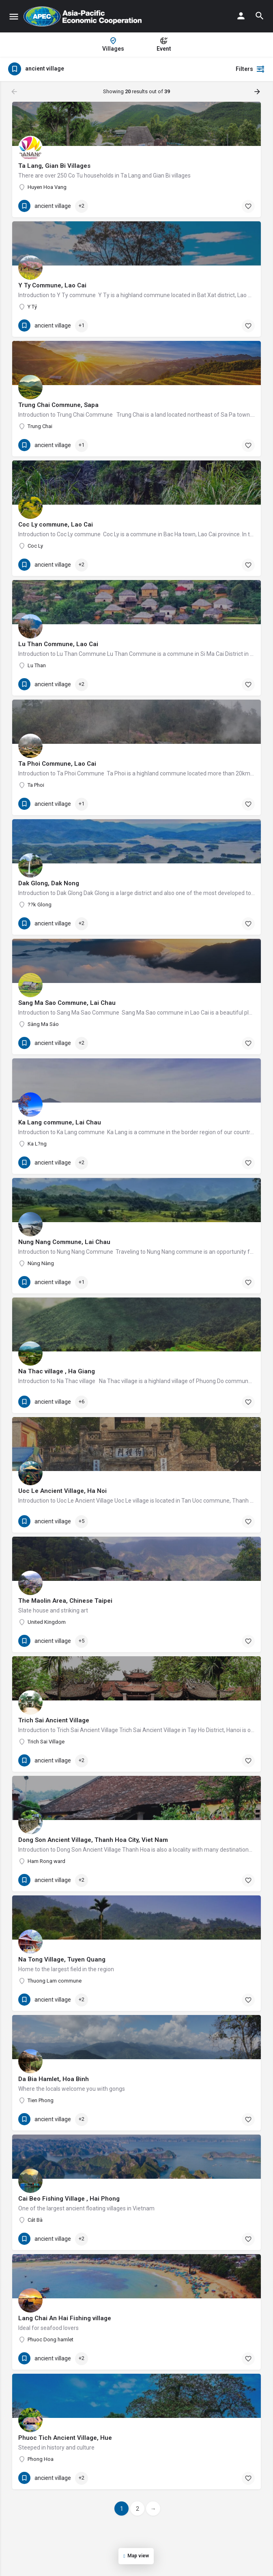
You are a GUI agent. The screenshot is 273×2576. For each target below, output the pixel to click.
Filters (250, 68)
